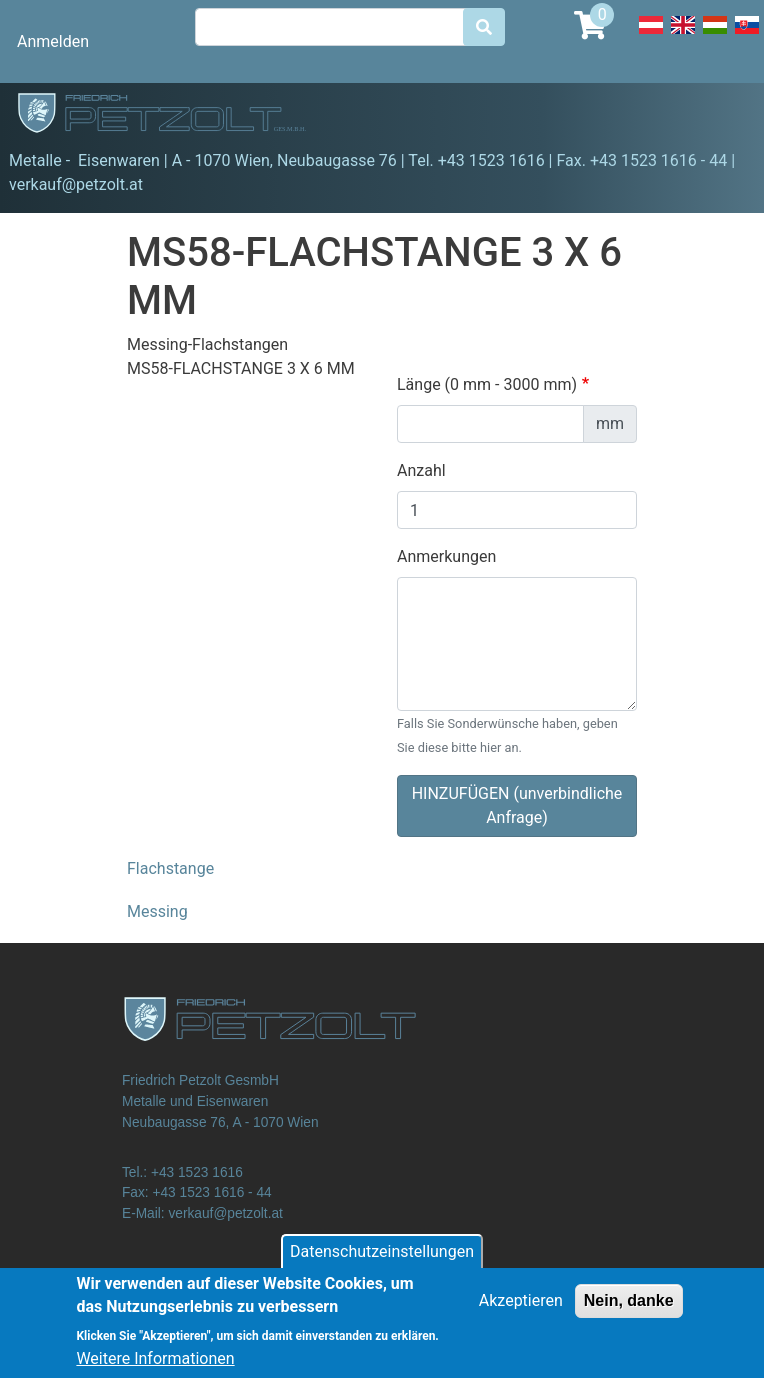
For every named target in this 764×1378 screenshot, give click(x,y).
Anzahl (421, 470)
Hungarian (715, 36)
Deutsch (651, 36)
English (683, 36)
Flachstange (170, 868)
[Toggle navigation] (720, 116)
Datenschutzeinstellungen (382, 1261)
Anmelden (53, 41)
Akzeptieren (521, 1310)
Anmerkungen (446, 556)
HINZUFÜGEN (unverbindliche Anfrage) (517, 805)
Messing (157, 911)
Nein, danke (629, 1310)
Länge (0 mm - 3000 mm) (487, 384)
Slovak (747, 36)
